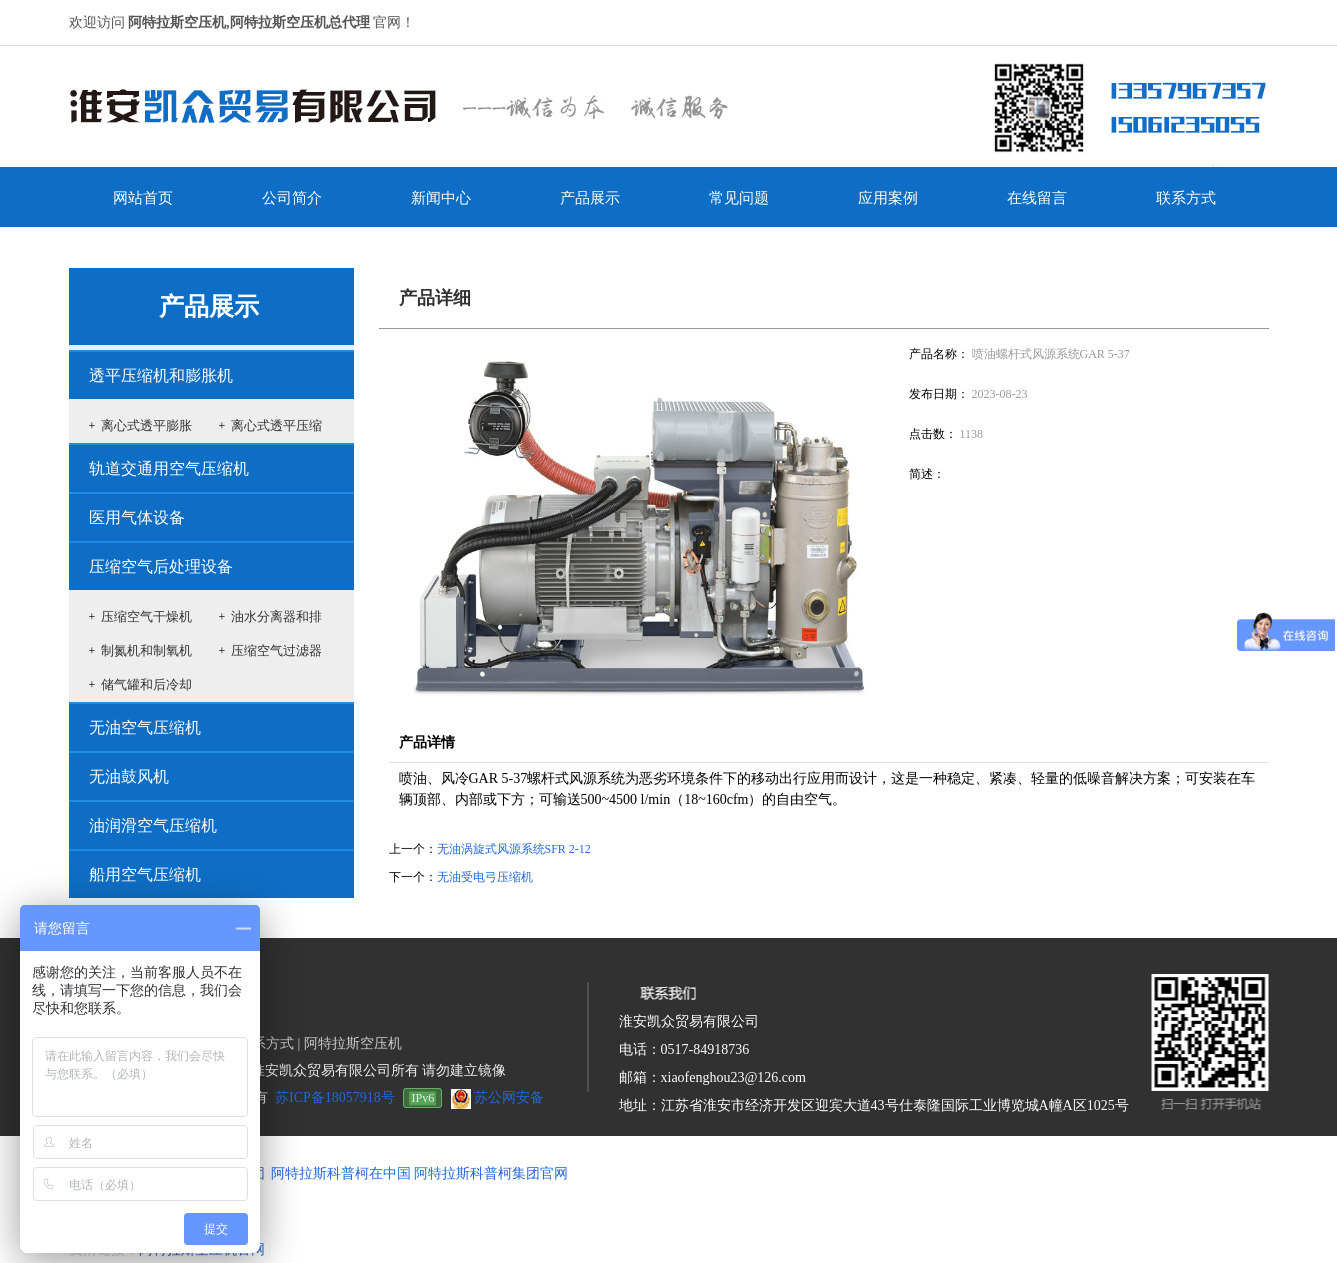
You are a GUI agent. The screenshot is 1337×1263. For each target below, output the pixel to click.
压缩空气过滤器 (276, 650)
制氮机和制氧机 (146, 650)
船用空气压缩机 (145, 874)
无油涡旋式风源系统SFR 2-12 (514, 849)
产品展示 (209, 306)
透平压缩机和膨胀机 (161, 375)
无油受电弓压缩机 (485, 877)
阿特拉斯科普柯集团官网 (491, 1173)
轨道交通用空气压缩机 (169, 468)
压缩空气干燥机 (146, 616)
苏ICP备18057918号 (335, 1097)
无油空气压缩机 (145, 727)
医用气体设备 (137, 517)
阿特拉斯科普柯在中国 (341, 1173)
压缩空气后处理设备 (161, 566)
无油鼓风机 (129, 776)
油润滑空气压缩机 (153, 825)
